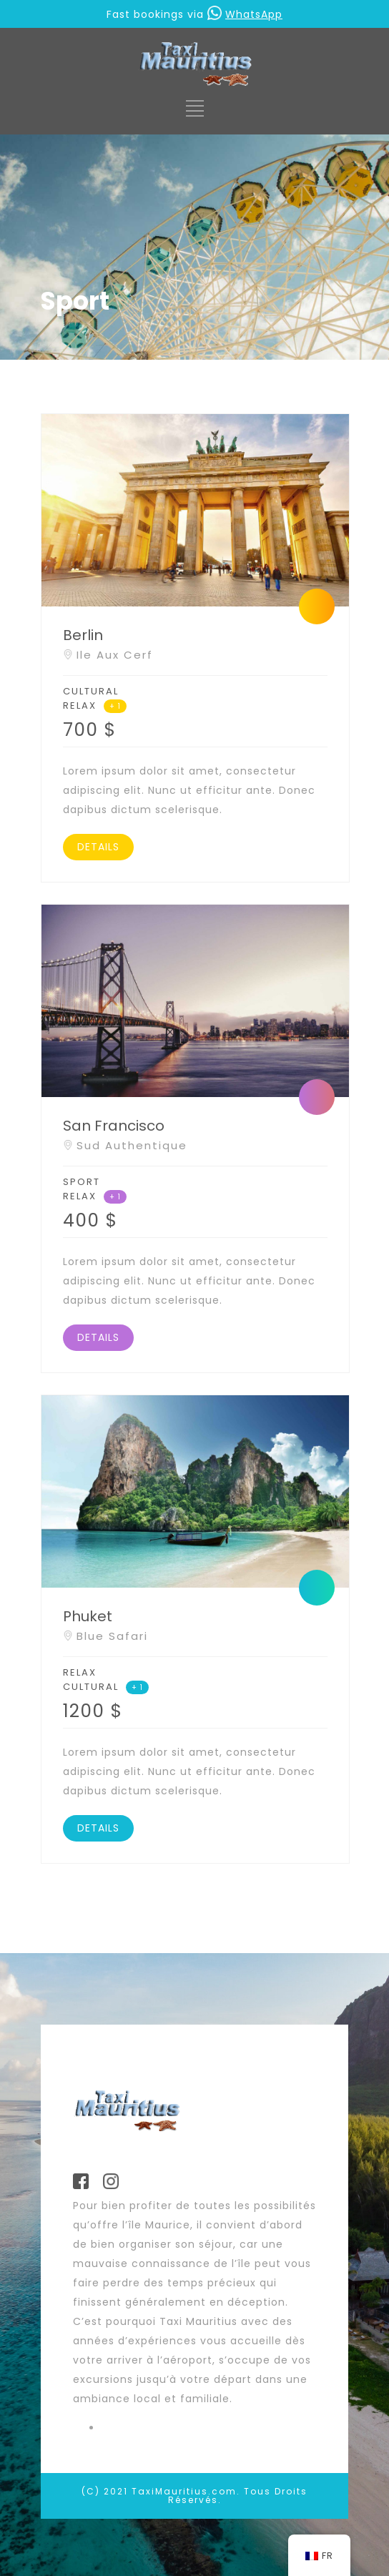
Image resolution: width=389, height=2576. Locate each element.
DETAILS (98, 847)
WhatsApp (244, 14)
